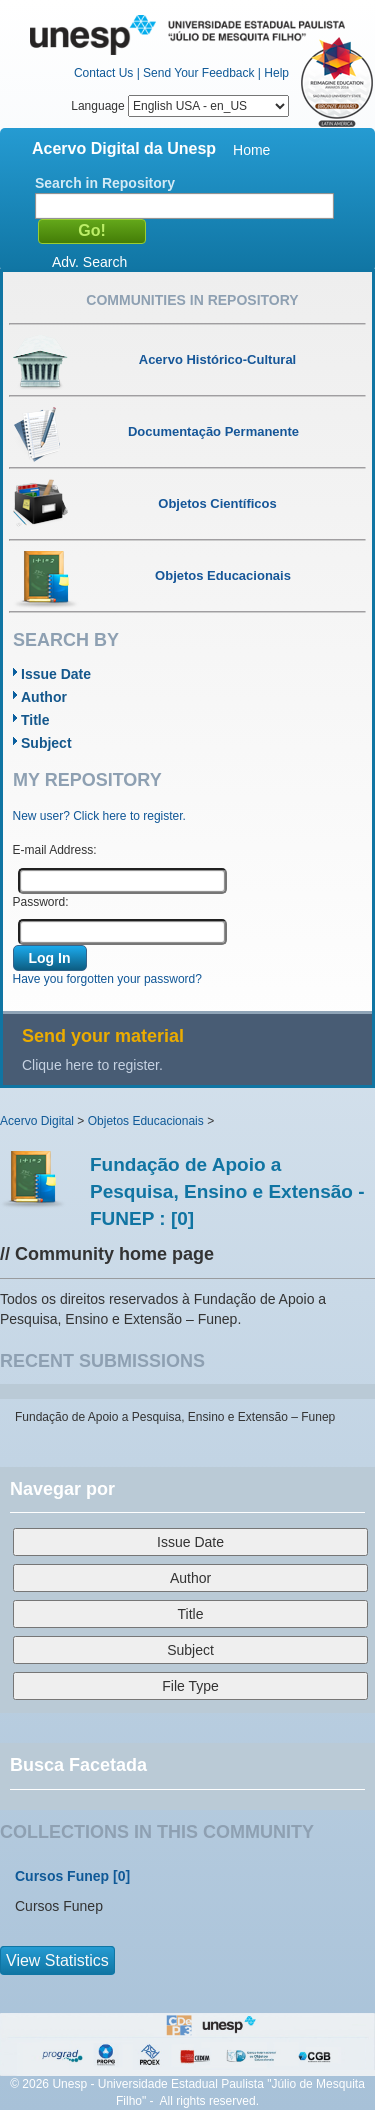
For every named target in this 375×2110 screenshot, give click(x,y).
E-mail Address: (55, 850)
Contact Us (103, 73)
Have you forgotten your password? (107, 979)
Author (44, 697)
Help (276, 73)
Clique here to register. (92, 1065)
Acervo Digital (37, 1121)
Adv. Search (89, 262)
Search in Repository (105, 183)
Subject (46, 743)
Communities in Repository (192, 300)
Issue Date (56, 674)
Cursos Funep (62, 1876)
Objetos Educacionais (146, 1121)
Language (180, 106)
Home (251, 150)
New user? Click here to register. (99, 816)
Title (35, 720)
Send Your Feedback (198, 73)
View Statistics (57, 1960)
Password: (41, 902)
